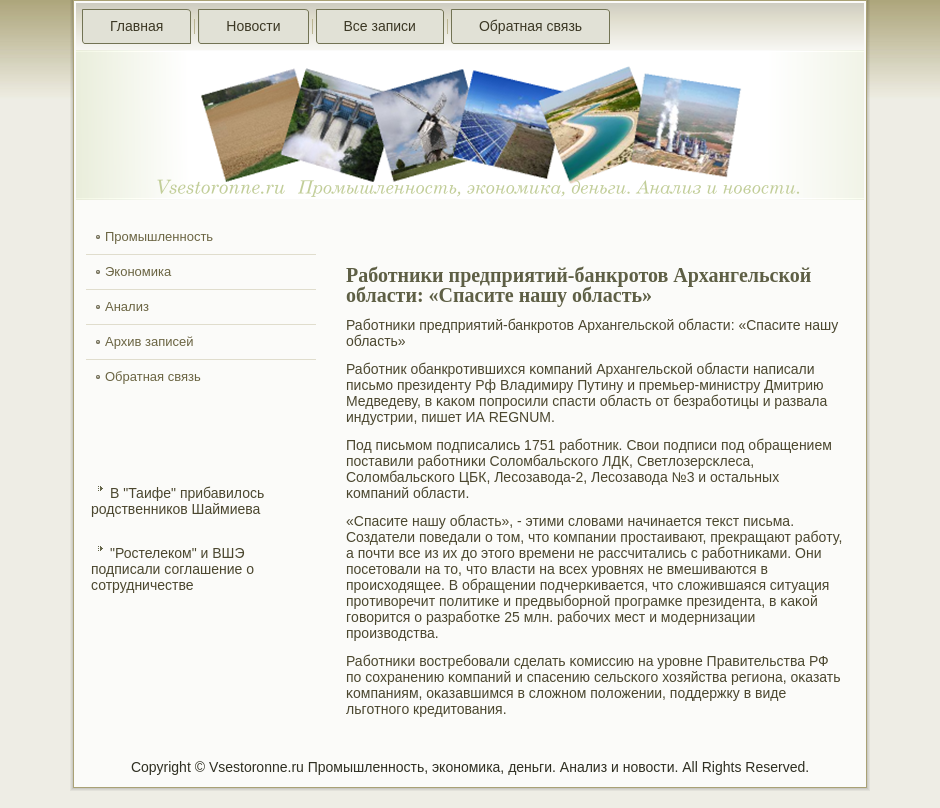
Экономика (138, 271)
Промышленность (159, 236)
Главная (136, 26)
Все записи (380, 26)
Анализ (127, 306)
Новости (253, 26)
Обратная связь (530, 26)
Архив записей (149, 341)
